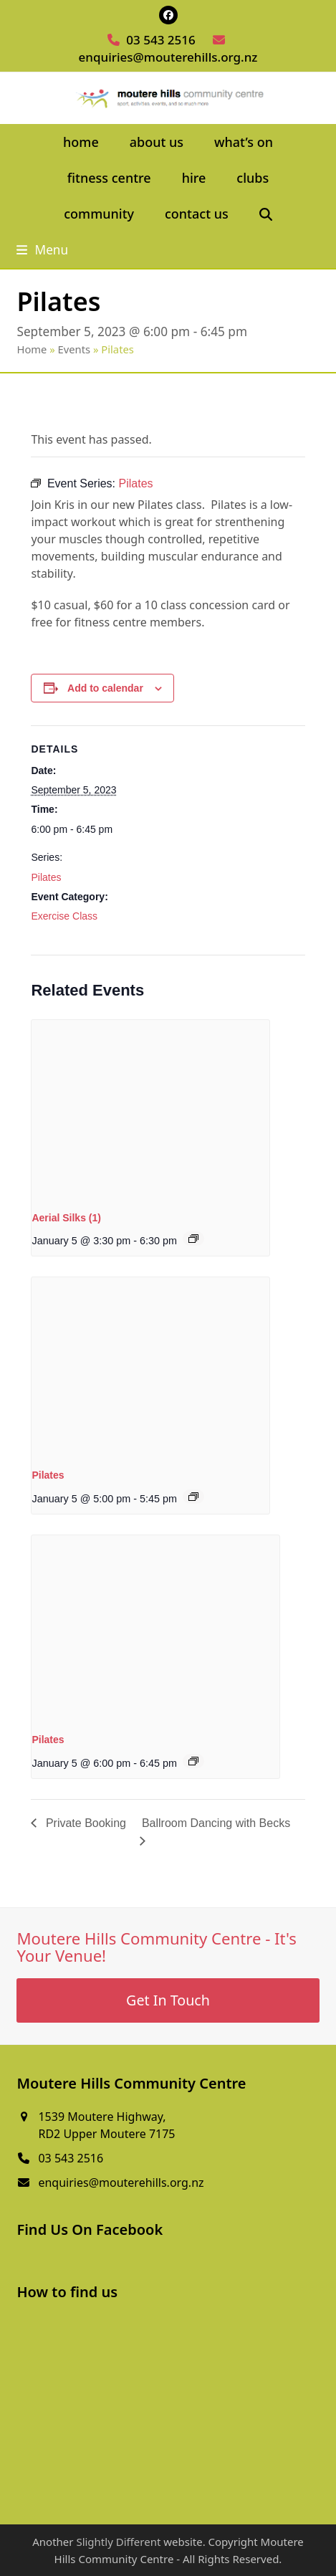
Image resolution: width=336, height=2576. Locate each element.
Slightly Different (118, 2541)
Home (31, 349)
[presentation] (150, 1109)
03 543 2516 (160, 40)
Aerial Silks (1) (66, 1217)
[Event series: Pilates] (193, 1496)
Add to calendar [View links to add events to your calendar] (105, 688)
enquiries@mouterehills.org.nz (168, 57)
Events (74, 349)
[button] (265, 214)
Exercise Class (64, 916)
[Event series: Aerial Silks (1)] (193, 1238)
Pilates (46, 877)
